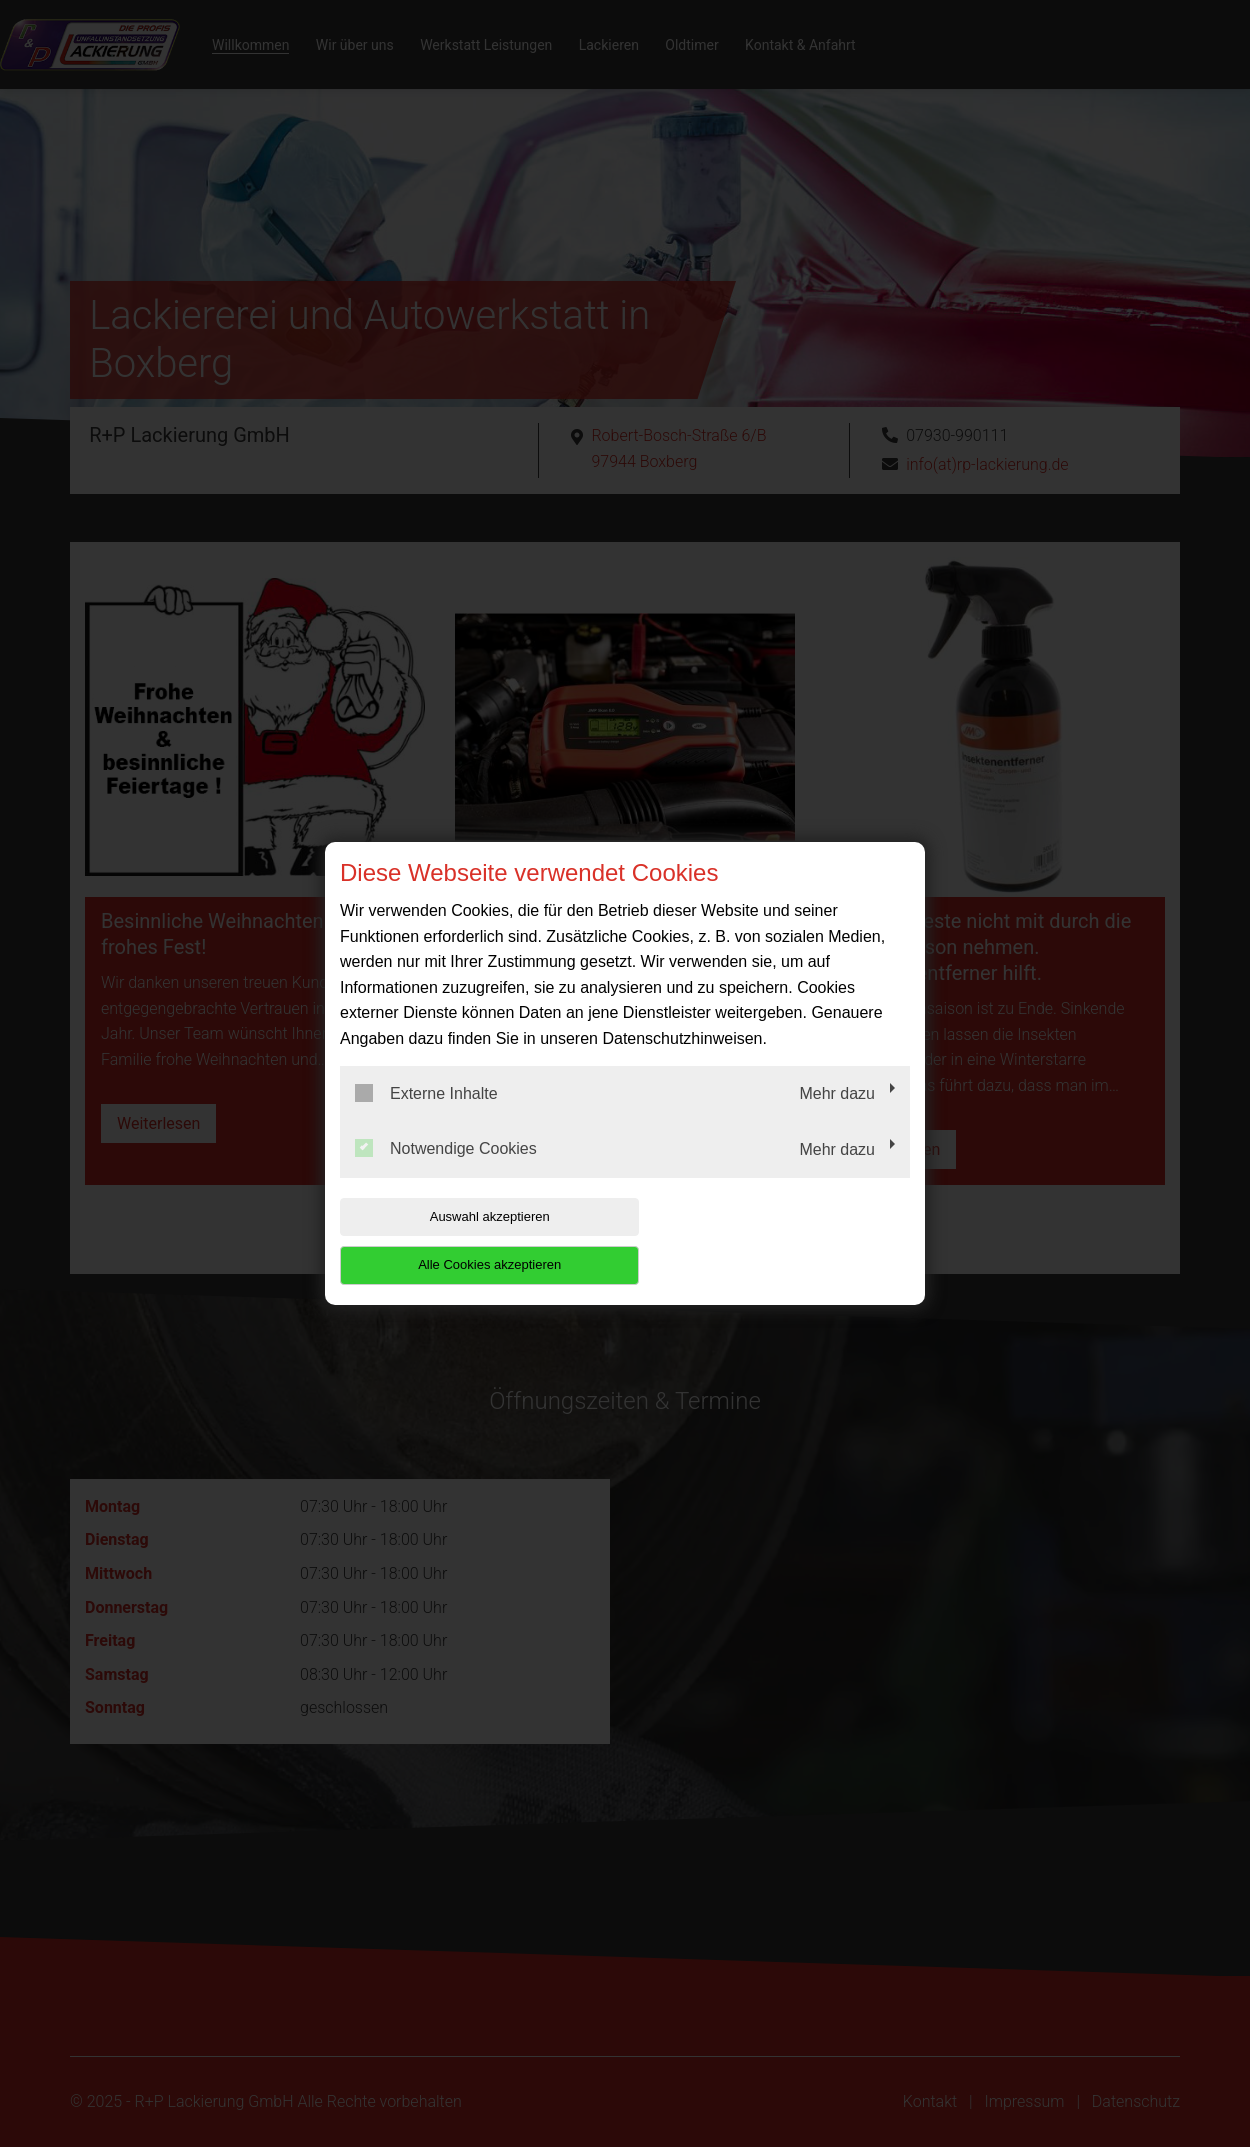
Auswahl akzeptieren (468, 1240)
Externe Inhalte (426, 1117)
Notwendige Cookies (446, 1173)
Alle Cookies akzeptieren (781, 1240)
